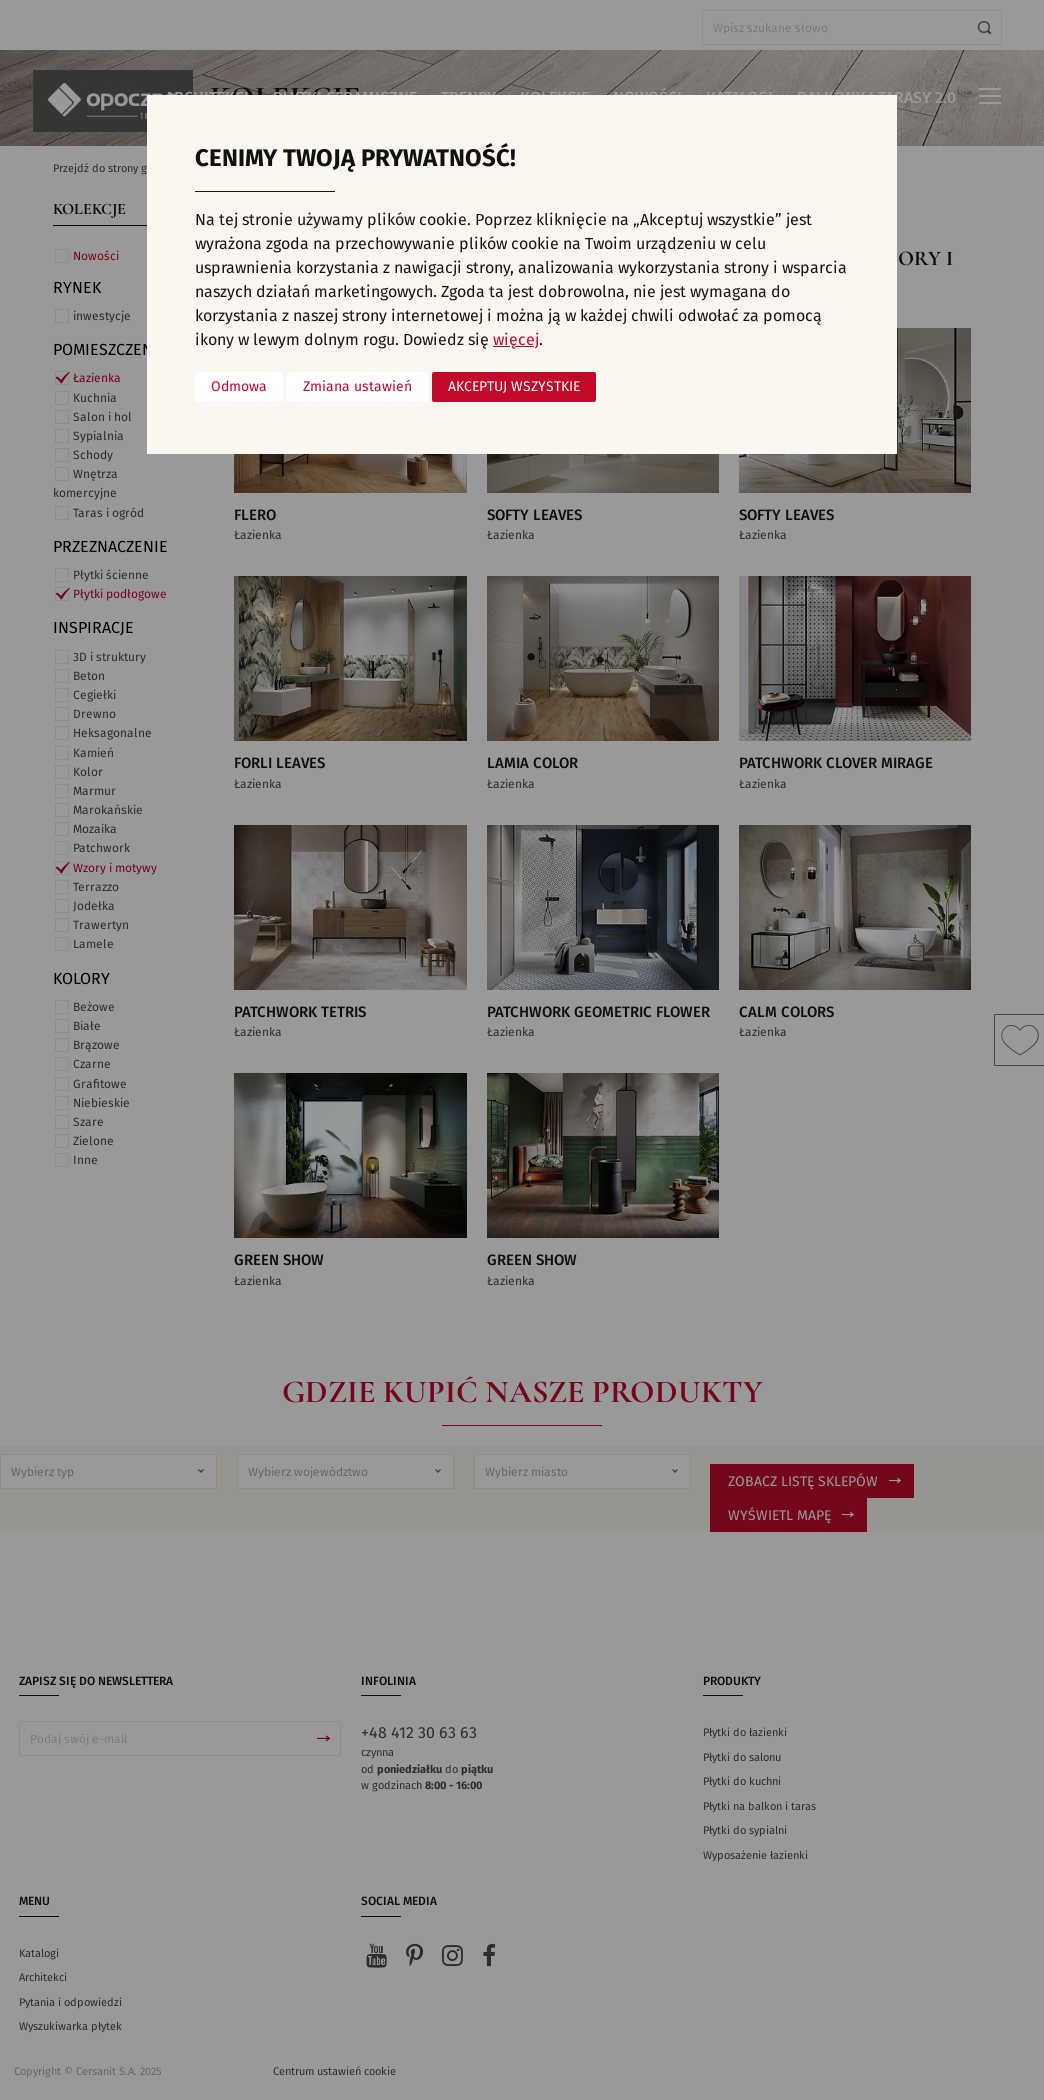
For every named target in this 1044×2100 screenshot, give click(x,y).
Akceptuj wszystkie (514, 387)
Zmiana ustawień (357, 387)
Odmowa (239, 387)
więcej (516, 340)
